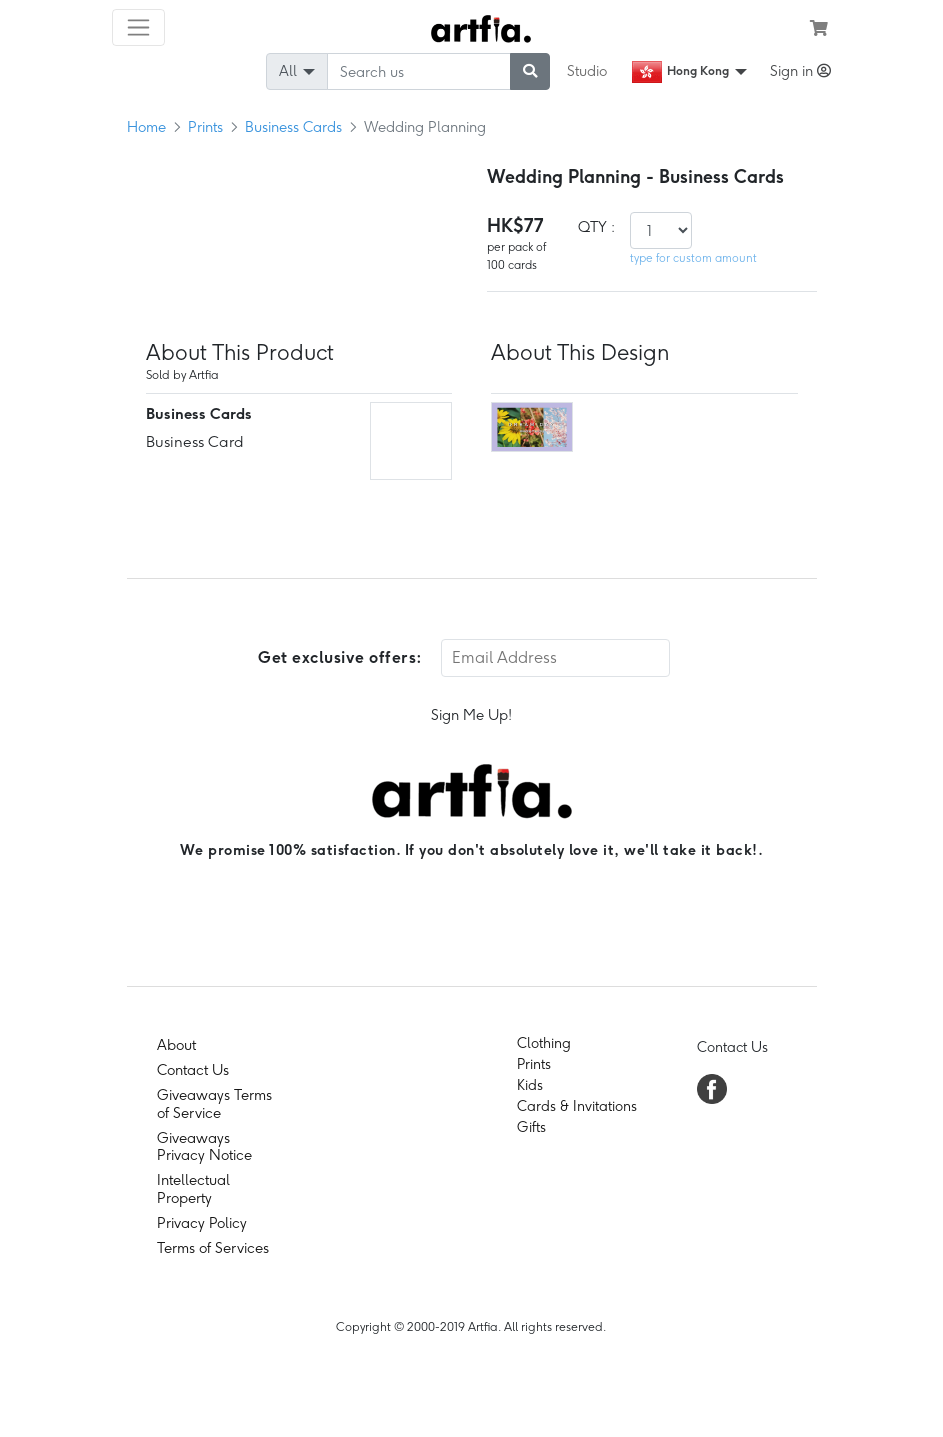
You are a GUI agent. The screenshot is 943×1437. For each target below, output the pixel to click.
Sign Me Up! (471, 715)
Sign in (800, 71)
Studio (587, 71)
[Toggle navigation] (138, 27)
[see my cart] (819, 28)
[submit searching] (530, 71)
